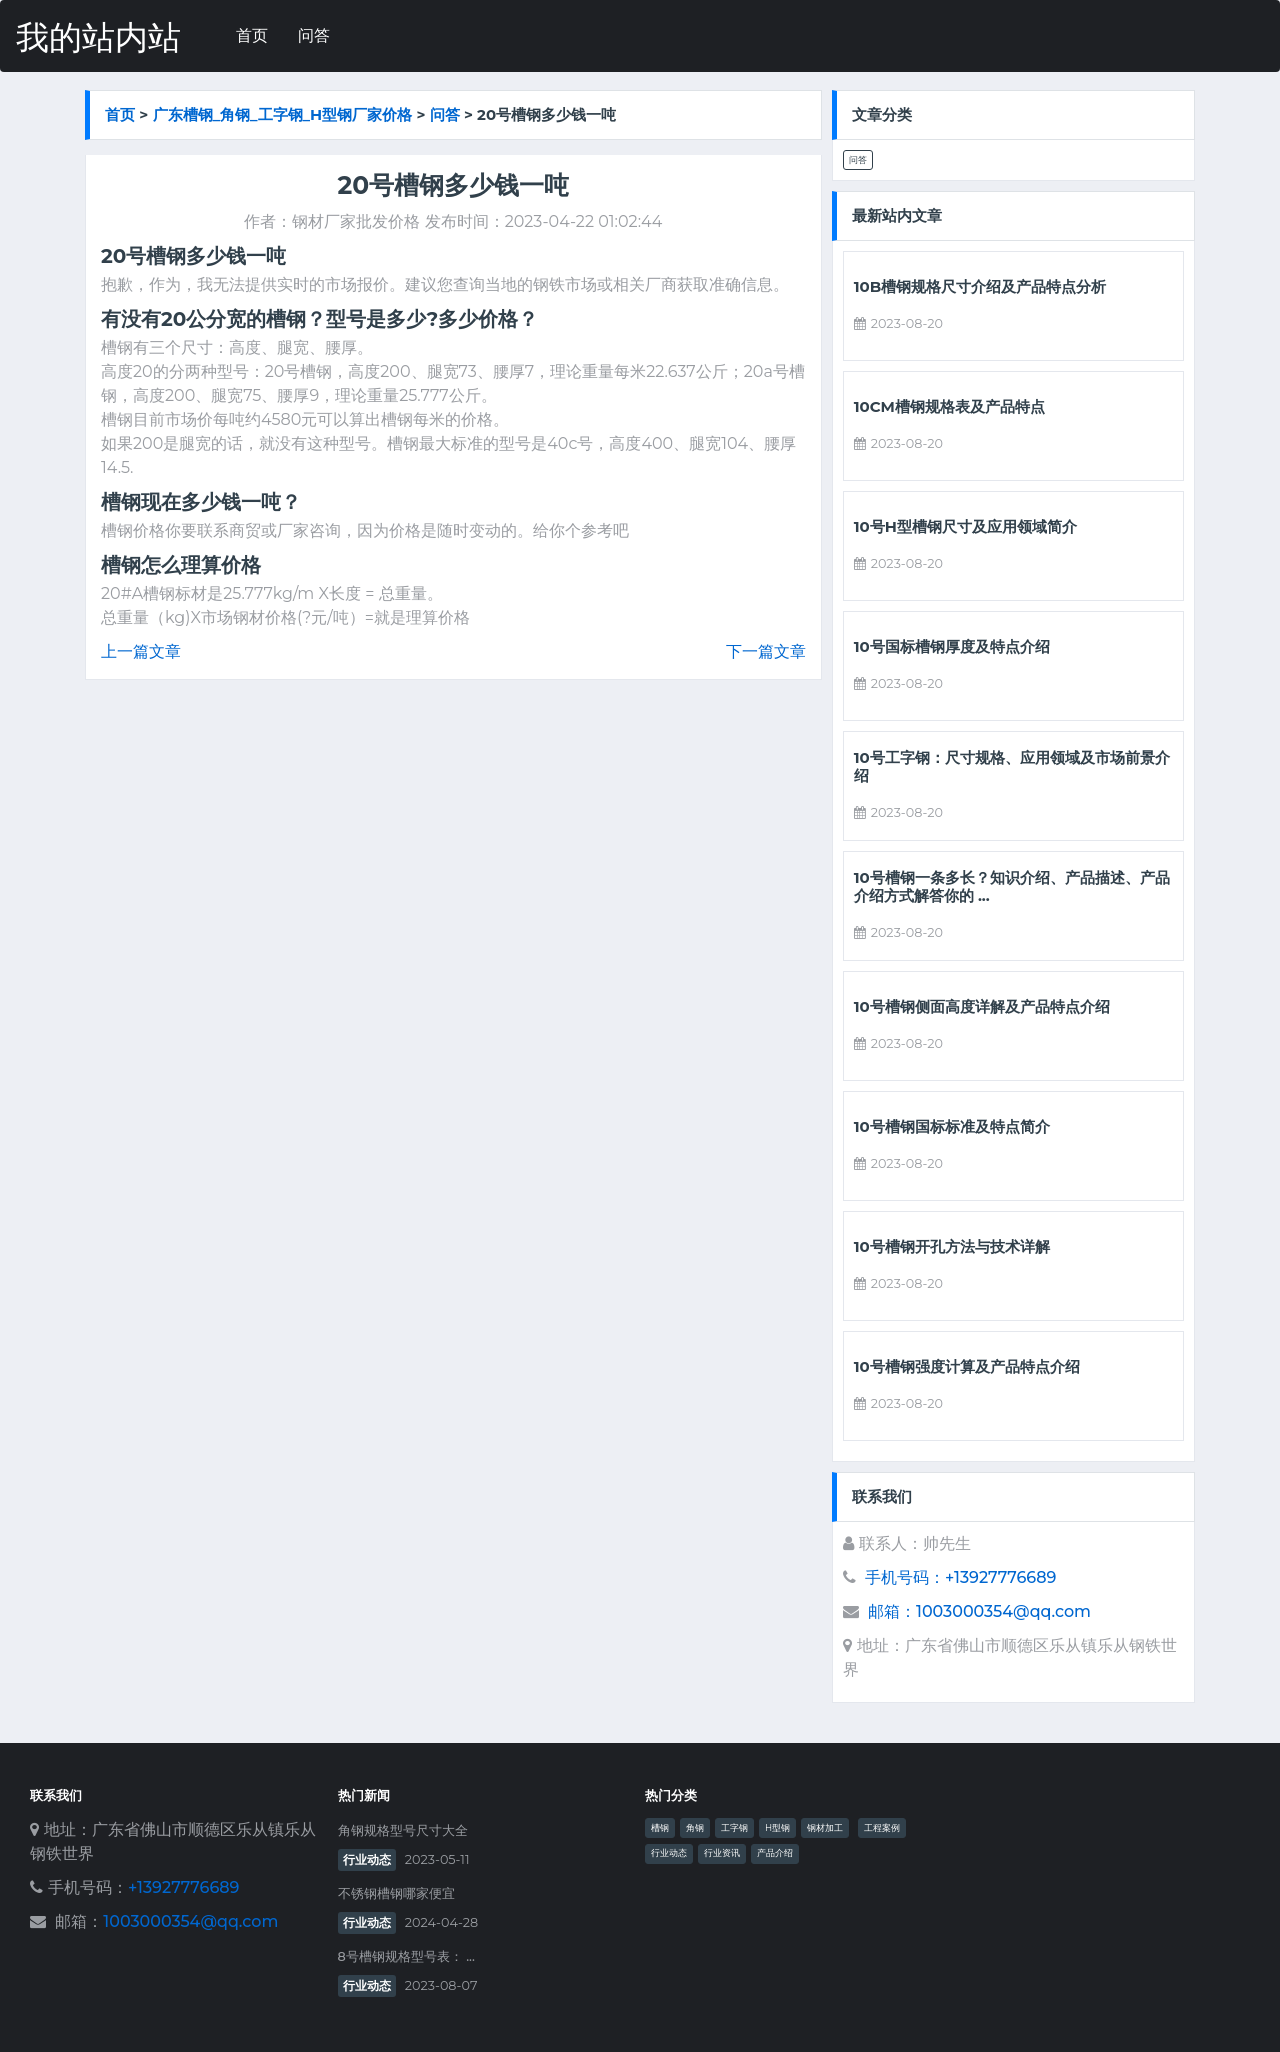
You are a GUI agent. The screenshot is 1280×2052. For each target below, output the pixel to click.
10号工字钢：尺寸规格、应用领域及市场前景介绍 (1012, 767)
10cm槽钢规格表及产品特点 (949, 407)
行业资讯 (722, 1853)
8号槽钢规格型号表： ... (406, 1956)
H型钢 (777, 1828)
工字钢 (734, 1828)
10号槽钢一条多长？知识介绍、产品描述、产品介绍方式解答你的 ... (1012, 887)
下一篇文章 (766, 651)
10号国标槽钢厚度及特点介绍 (952, 647)
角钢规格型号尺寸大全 (403, 1830)
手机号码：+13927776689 (960, 1577)
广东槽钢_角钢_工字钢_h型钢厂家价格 (283, 114)
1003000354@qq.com (190, 1921)
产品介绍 (775, 1853)
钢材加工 (825, 1828)
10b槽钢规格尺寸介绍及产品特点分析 (980, 287)
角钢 (695, 1828)
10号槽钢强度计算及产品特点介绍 (967, 1367)
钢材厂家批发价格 (356, 221)
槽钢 (660, 1828)
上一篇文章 (141, 651)
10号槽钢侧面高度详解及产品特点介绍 (982, 1007)
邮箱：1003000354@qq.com (979, 1611)
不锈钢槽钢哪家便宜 (396, 1893)
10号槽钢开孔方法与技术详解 (952, 1247)
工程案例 (882, 1828)
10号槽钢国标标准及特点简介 (952, 1127)
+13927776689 (183, 1887)
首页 (252, 35)
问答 (314, 35)
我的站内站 (98, 37)
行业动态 (367, 1859)
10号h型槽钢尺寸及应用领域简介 (965, 527)
